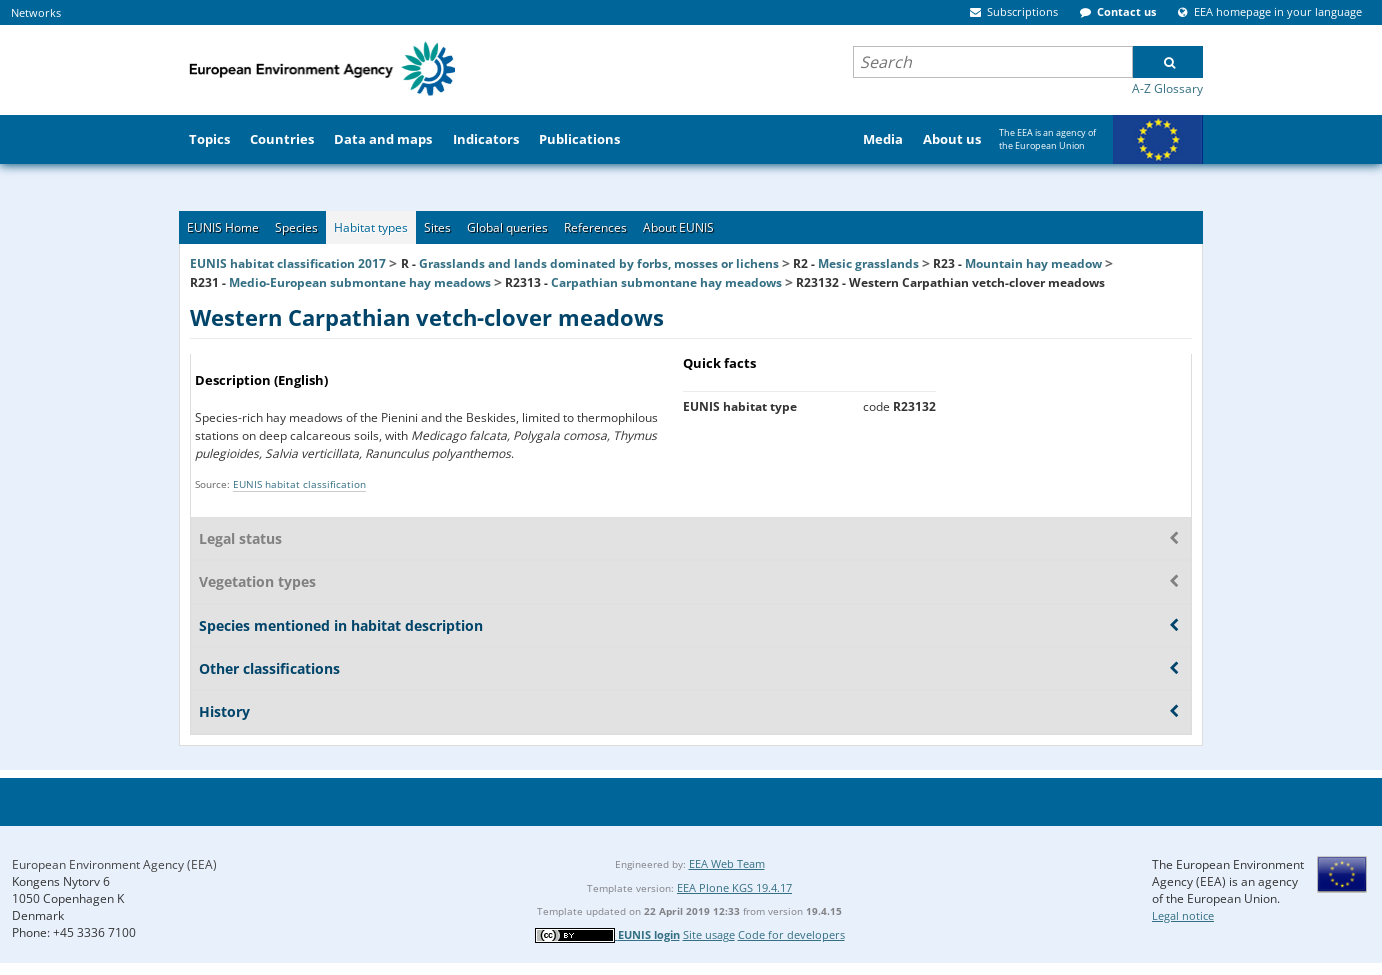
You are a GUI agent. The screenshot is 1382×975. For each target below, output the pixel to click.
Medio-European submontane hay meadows (360, 282)
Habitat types (371, 227)
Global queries (507, 227)
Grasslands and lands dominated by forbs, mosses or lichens (599, 263)
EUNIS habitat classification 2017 (288, 263)
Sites (437, 227)
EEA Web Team (727, 863)
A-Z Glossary (1167, 88)
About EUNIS (678, 227)
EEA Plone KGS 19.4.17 (734, 887)
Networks (36, 12)
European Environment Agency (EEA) (114, 864)
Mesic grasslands (868, 263)
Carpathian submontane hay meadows (666, 282)
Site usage (709, 934)
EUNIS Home (223, 227)
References (595, 227)
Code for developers (791, 934)
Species (296, 227)
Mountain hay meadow (1033, 263)
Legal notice (1183, 915)
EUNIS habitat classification (299, 484)
